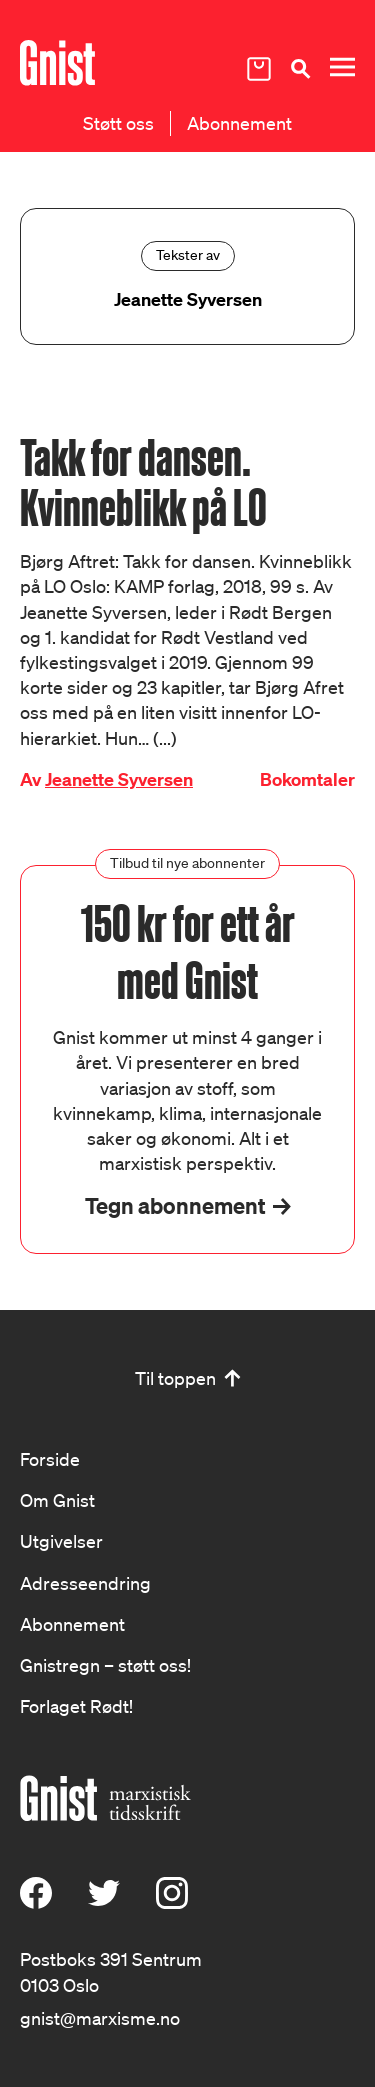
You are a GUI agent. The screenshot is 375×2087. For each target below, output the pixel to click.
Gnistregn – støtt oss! (105, 1665)
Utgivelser (61, 1541)
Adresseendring (85, 1583)
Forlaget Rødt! (76, 1706)
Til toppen (175, 1378)
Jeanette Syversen (119, 779)
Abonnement (239, 123)
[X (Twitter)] (104, 1902)
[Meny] (342, 67)
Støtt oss (118, 123)
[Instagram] (172, 1902)
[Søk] (300, 68)
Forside (50, 1459)
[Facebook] (36, 1902)
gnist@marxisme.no (100, 2018)
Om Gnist (57, 1500)
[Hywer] (57, 63)
